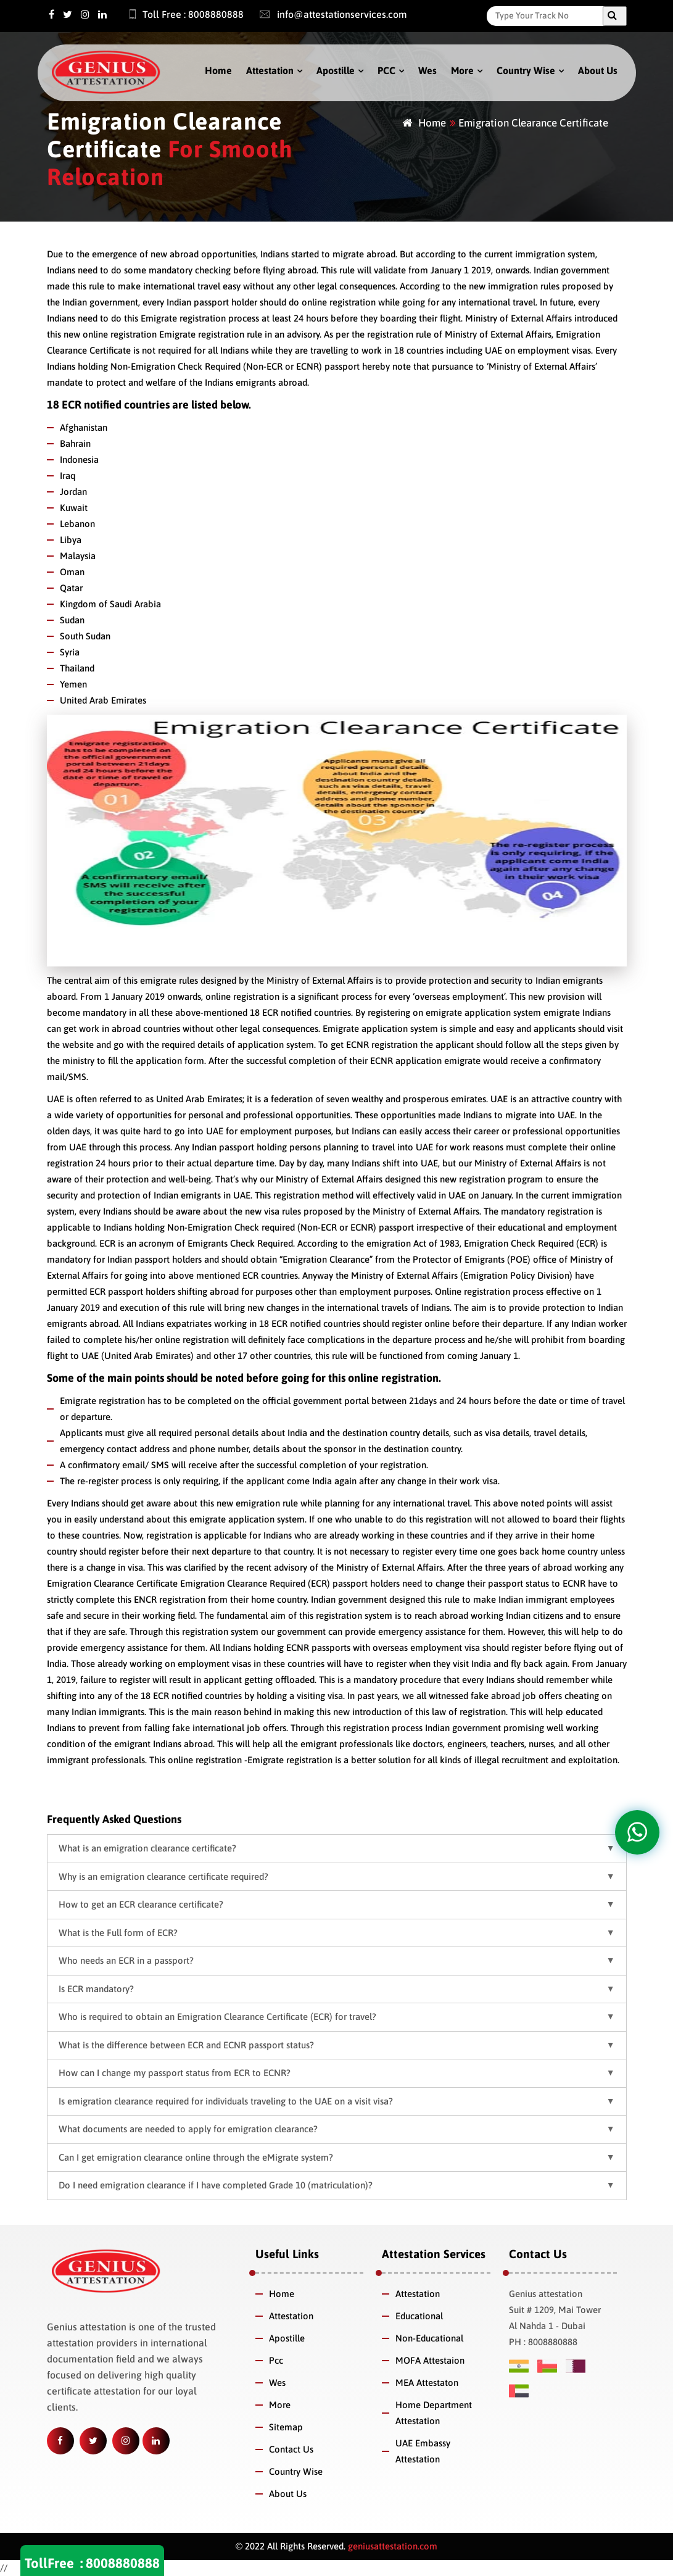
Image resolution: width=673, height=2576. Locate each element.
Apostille (335, 70)
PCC (386, 70)
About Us (597, 70)
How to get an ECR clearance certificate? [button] (141, 1904)
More (462, 70)
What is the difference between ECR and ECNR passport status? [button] (186, 2045)
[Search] (548, 15)
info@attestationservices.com (327, 14)
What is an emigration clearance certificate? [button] (147, 1848)
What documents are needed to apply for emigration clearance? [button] (188, 2129)
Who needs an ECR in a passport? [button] (126, 1960)
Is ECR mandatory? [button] (96, 1989)
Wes (427, 70)
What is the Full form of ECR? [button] (118, 1932)
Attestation (270, 70)
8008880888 (123, 2563)
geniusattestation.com (391, 2546)
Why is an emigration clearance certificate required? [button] (163, 1876)
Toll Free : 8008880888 (179, 14)
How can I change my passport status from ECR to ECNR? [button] (175, 2072)
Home (218, 70)
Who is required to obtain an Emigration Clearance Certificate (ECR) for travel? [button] (217, 2016)
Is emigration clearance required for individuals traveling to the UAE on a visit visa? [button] (226, 2101)
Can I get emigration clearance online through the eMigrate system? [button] (196, 2157)
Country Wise (526, 70)
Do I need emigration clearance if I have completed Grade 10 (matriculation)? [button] (216, 2185)
